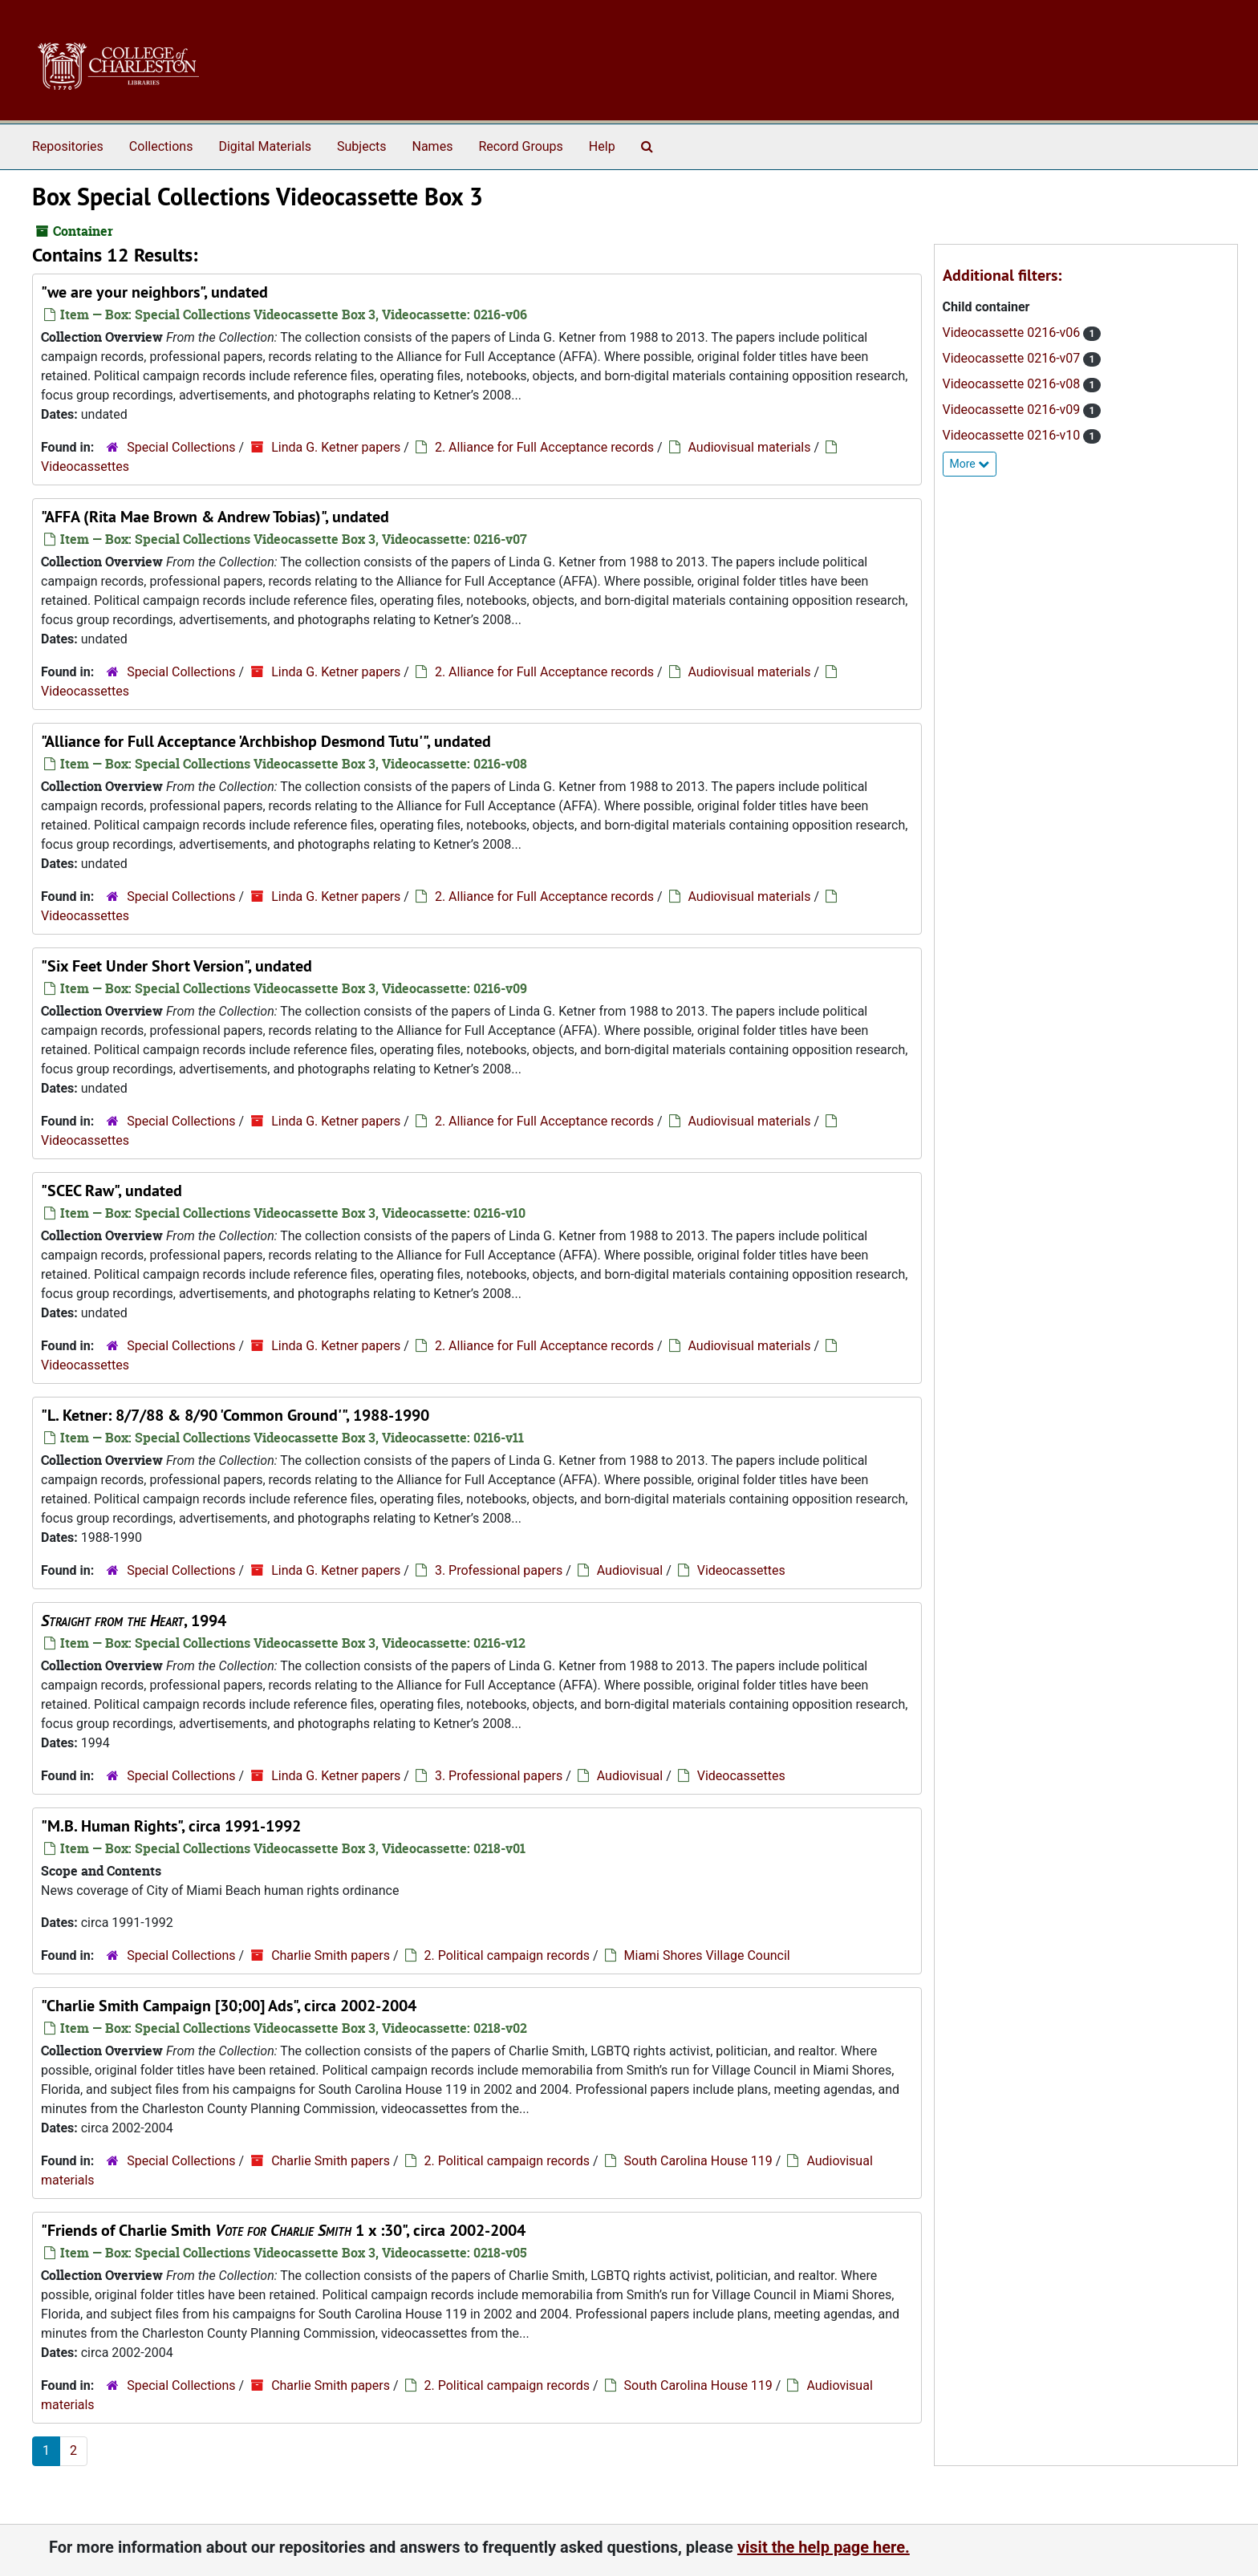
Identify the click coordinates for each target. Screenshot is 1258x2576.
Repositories (67, 146)
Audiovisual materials (749, 447)
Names (432, 146)
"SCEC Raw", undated (111, 1190)
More (970, 463)
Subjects (361, 146)
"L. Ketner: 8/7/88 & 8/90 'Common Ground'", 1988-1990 (235, 1415)
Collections (161, 146)
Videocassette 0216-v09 (1013, 409)
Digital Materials (264, 146)
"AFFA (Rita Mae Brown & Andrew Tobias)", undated (215, 516)
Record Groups (520, 146)
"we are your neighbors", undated (154, 292)
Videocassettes (85, 466)
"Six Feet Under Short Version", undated (176, 965)
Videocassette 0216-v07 (1013, 358)
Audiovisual (630, 1570)
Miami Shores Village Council (707, 1955)
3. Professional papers (498, 1570)
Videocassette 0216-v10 (1013, 435)
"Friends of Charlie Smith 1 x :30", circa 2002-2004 (283, 2230)
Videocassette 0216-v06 (1013, 332)
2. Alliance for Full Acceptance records (544, 447)
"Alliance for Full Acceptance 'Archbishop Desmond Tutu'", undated (266, 741)
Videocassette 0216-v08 (1013, 383)
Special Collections (181, 447)
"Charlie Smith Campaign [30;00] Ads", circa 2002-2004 (228, 2005)
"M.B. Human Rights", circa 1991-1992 (171, 1825)
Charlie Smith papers (330, 1955)
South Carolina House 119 (698, 2160)
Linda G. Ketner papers (335, 447)
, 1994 (133, 1620)
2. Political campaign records (507, 1955)
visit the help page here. (823, 2547)
